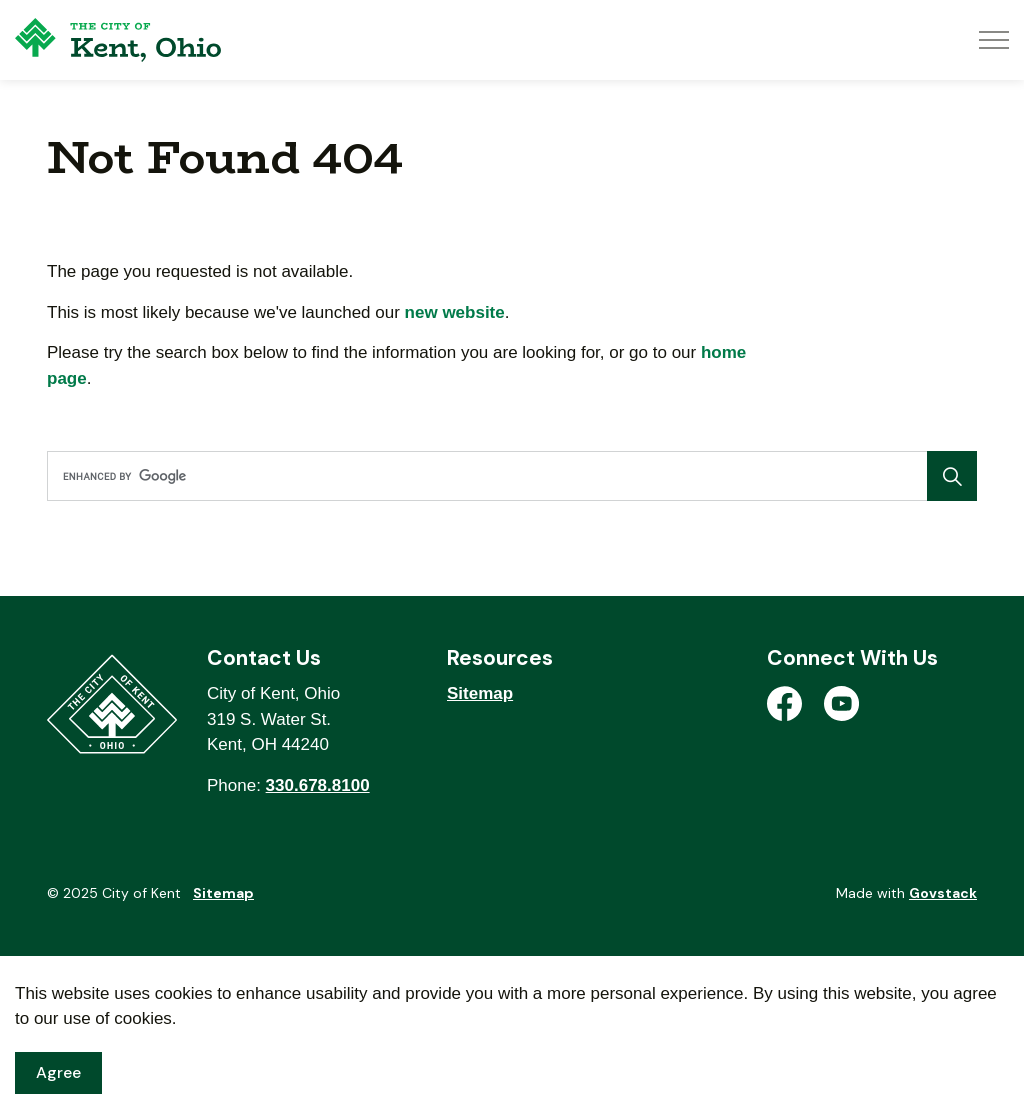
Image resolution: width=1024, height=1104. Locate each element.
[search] (507, 476)
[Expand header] (994, 40)
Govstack (943, 893)
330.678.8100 (318, 785)
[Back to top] (512, 976)
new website (455, 312)
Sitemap (480, 693)
